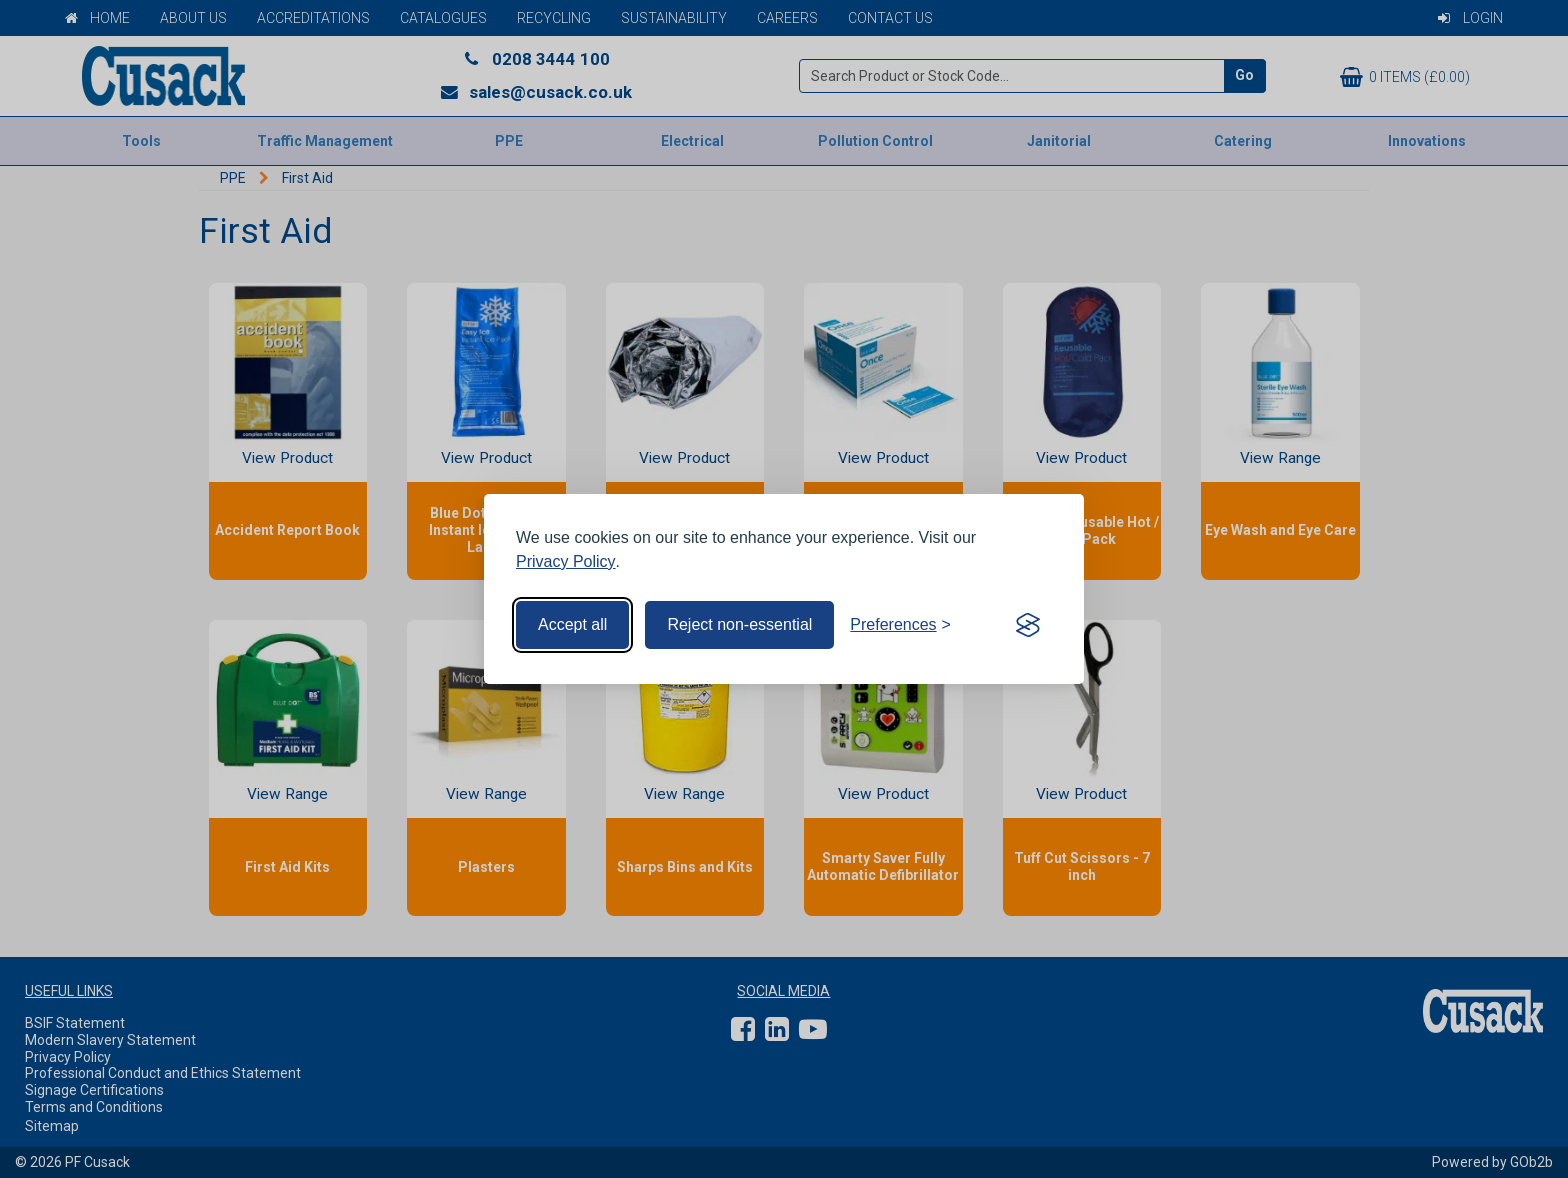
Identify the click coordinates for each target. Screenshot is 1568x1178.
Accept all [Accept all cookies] (572, 624)
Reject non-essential (739, 624)
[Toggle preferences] (900, 625)
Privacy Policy (566, 561)
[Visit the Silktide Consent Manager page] (1028, 625)
